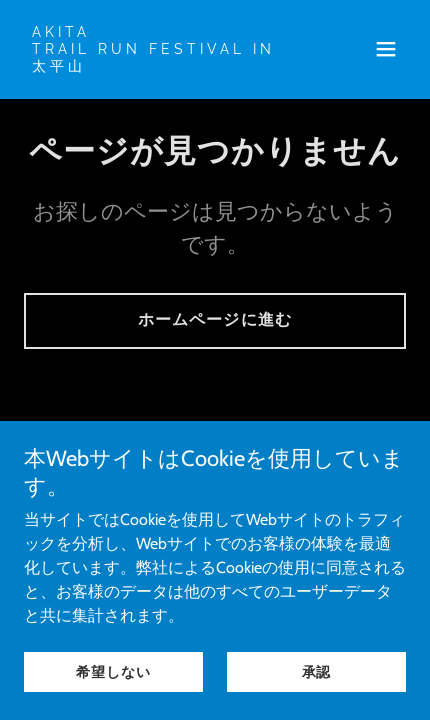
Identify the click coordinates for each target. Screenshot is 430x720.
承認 (317, 672)
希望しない (113, 672)
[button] (386, 49)
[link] (157, 65)
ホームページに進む (214, 319)
